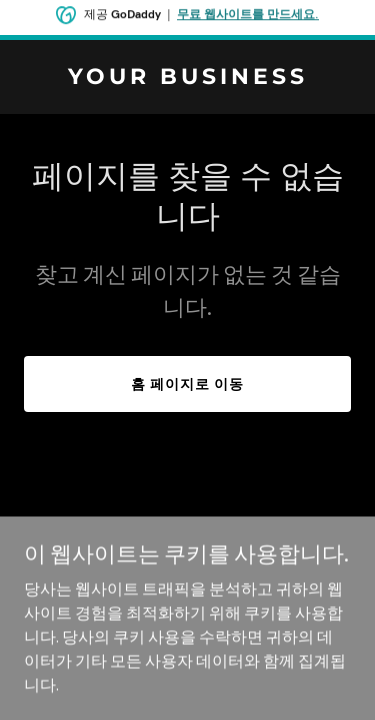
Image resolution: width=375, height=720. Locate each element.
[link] (187, 78)
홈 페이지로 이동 (187, 384)
